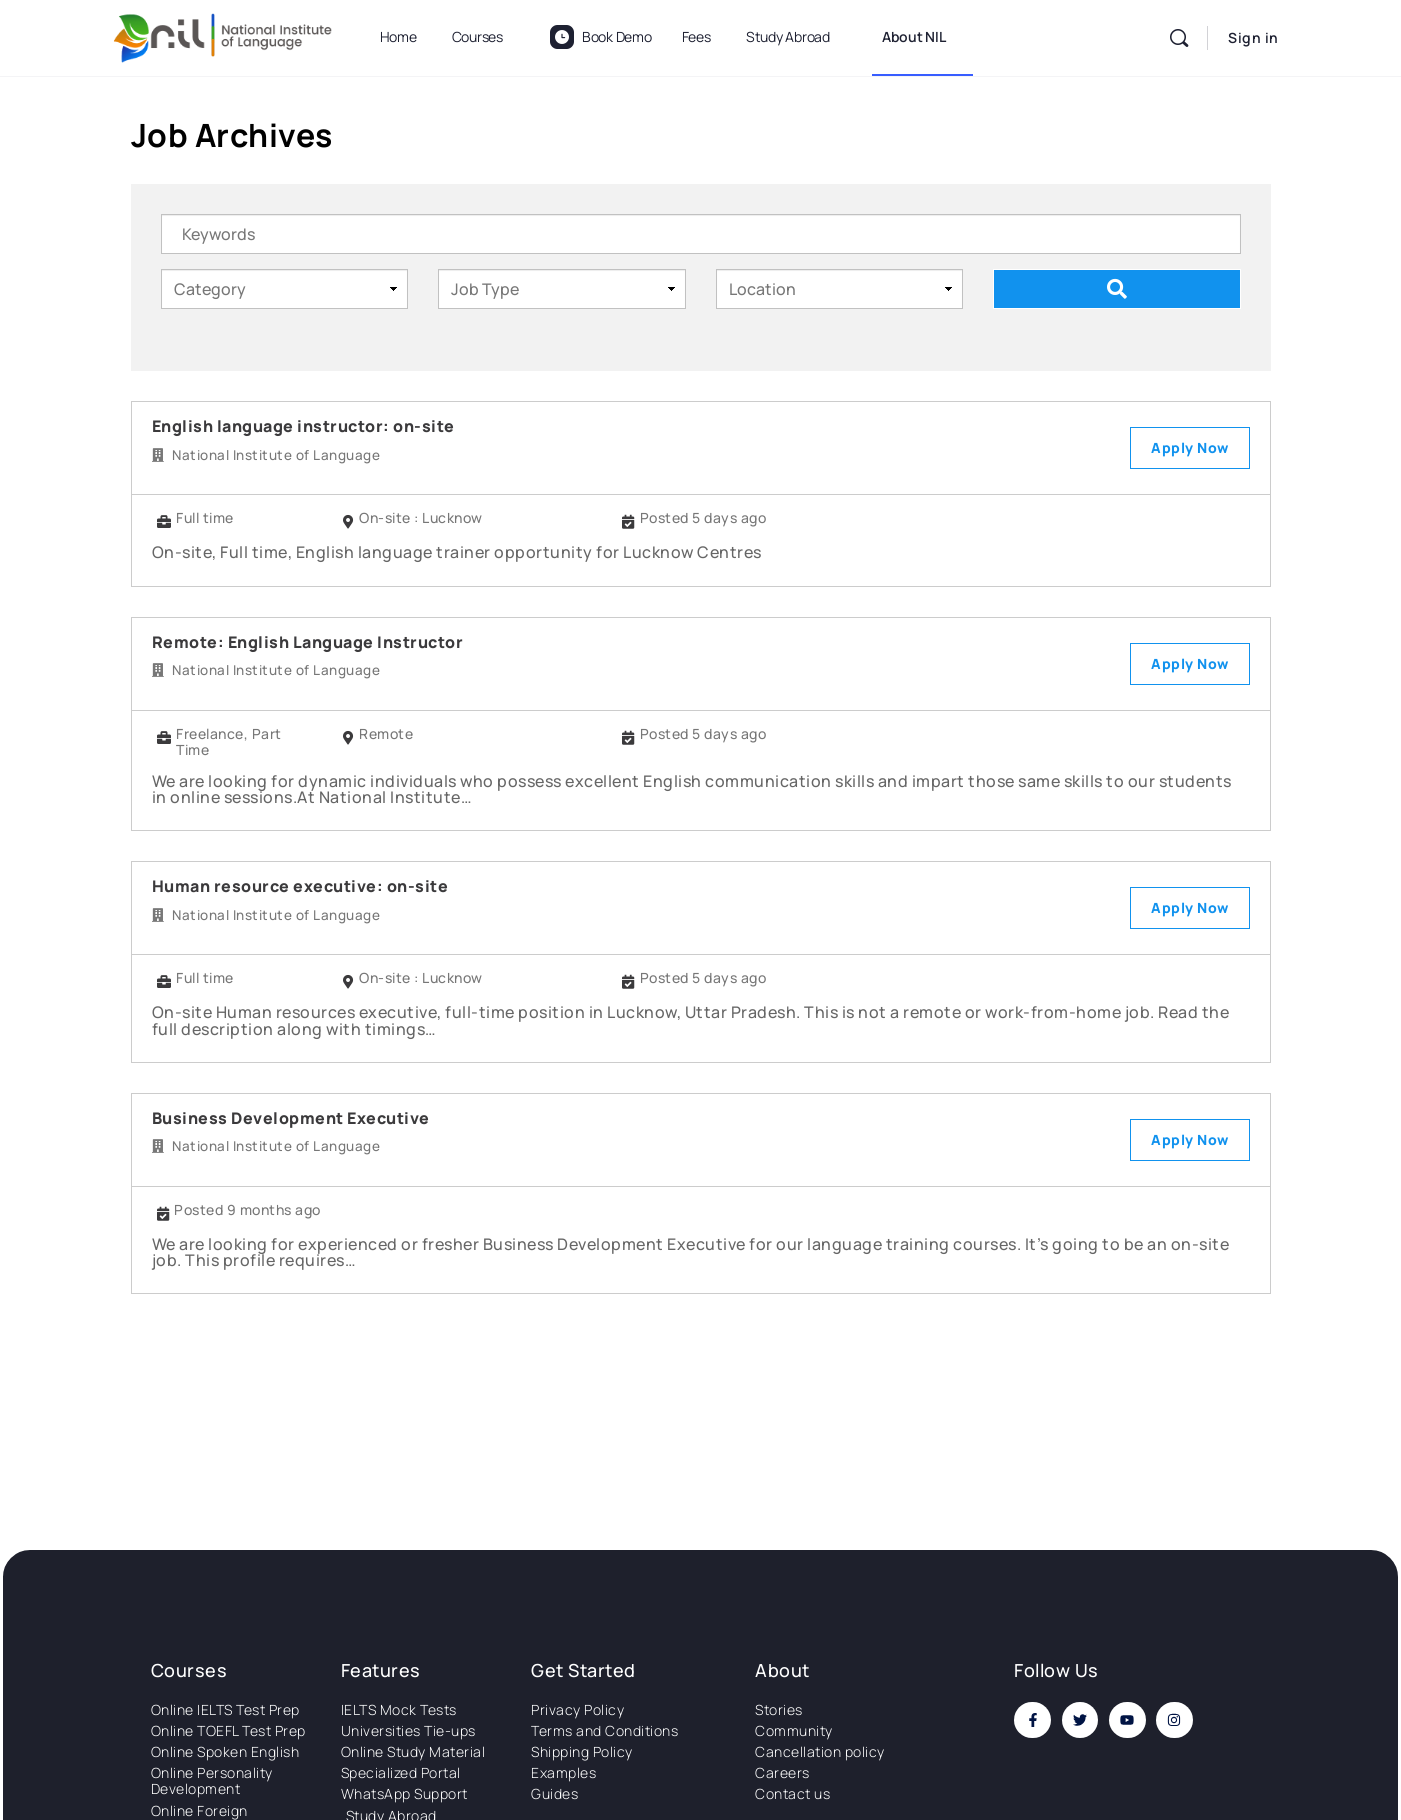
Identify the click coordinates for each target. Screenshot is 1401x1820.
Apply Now (1190, 447)
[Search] (1179, 38)
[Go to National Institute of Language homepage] (223, 34)
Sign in (1253, 37)
